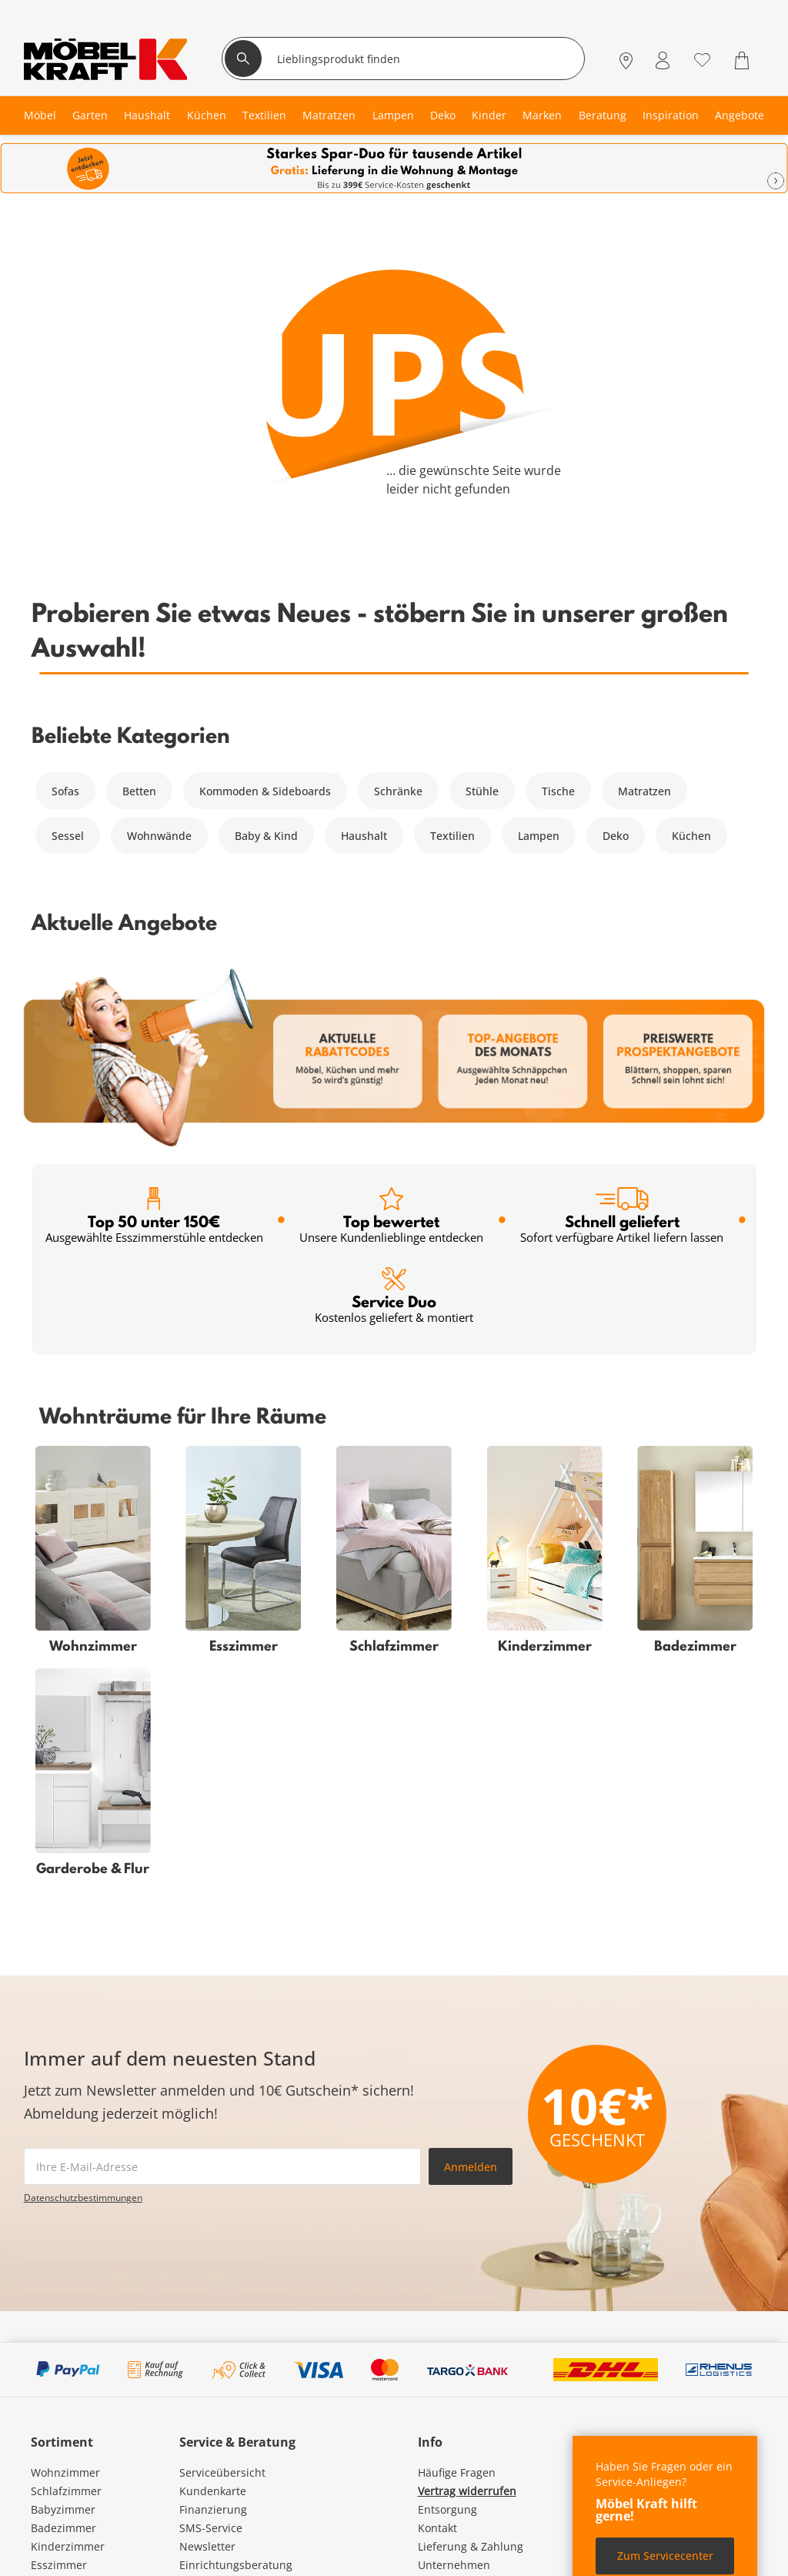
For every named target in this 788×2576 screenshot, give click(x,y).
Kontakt (437, 2528)
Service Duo (394, 1296)
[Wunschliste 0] (702, 59)
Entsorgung (447, 2509)
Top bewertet (391, 1216)
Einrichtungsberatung (235, 2565)
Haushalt (364, 835)
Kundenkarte (212, 2491)
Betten (139, 791)
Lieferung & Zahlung (470, 2546)
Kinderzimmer (68, 2546)
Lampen (538, 835)
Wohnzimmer (65, 2472)
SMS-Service (210, 2528)
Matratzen (644, 791)
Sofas (65, 791)
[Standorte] (626, 60)
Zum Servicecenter (665, 2555)
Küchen (691, 835)
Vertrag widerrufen (467, 2491)
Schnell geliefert (621, 1216)
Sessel (68, 835)
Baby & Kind (266, 835)
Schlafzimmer (66, 2491)
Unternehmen (454, 2565)
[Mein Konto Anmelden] (662, 60)
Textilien (452, 835)
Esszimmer (59, 2565)
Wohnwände (159, 835)
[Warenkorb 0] (744, 60)
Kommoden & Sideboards (265, 791)
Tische (558, 791)
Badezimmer (63, 2528)
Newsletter (207, 2546)
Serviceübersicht (222, 2472)
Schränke (398, 791)
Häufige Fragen (457, 2472)
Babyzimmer (63, 2509)
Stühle (482, 791)
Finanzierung (213, 2509)
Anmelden (470, 2166)
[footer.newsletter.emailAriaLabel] (222, 2166)
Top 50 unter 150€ (154, 1216)
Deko (616, 835)
